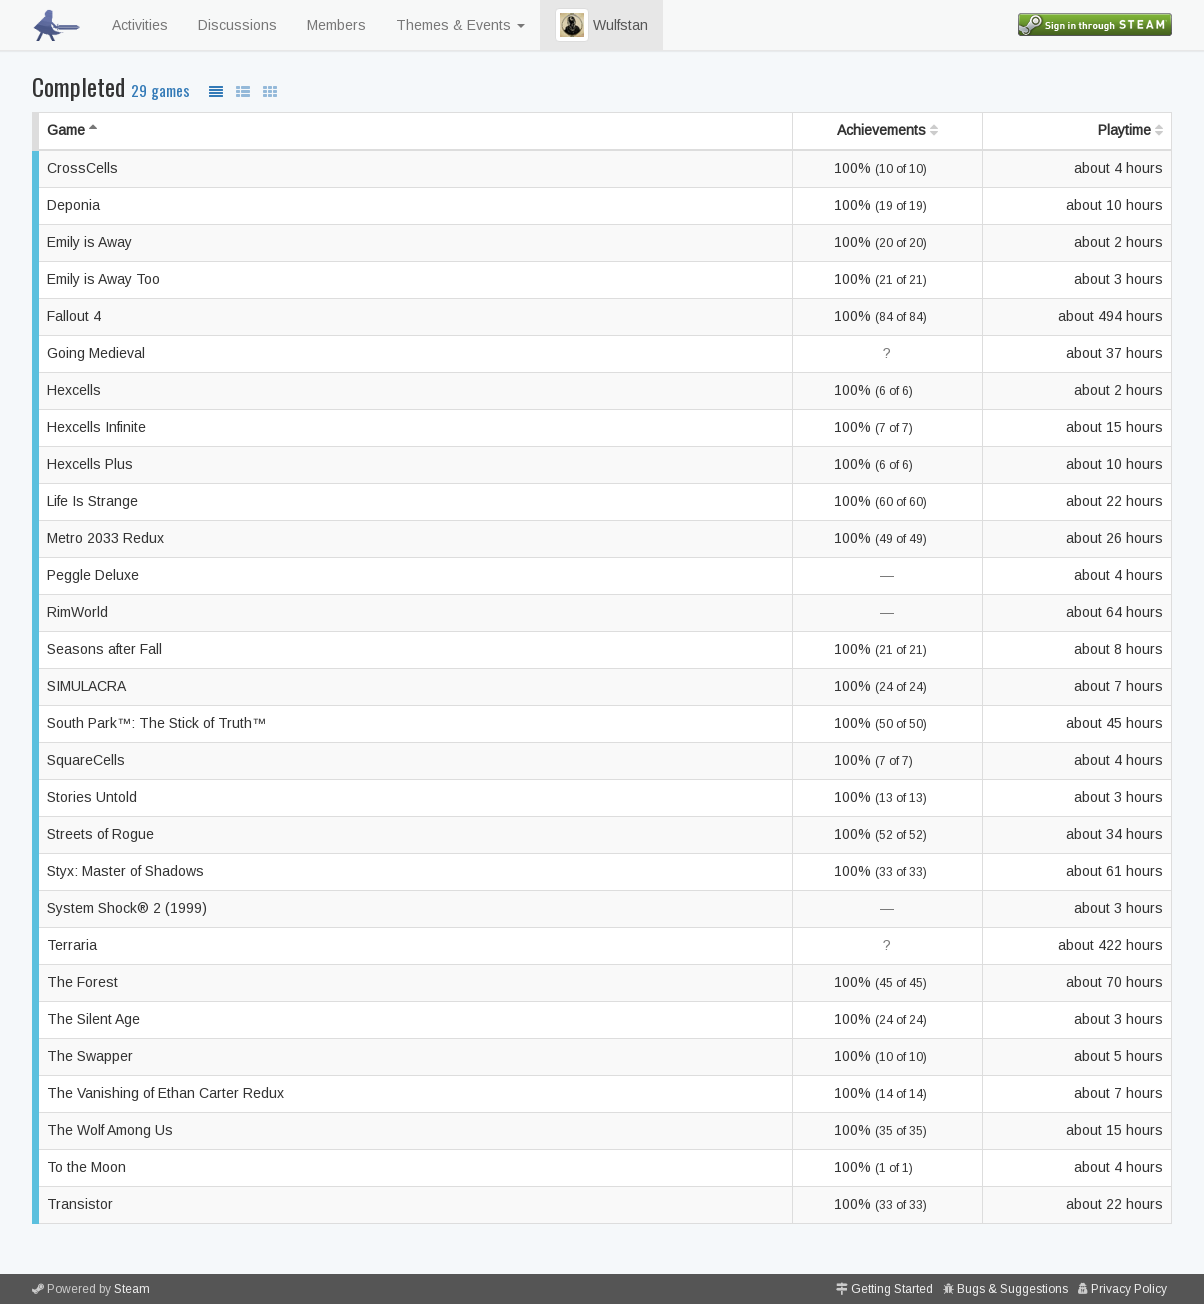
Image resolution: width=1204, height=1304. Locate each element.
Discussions (237, 25)
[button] (572, 25)
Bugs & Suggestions (1012, 1289)
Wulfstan (601, 25)
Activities (140, 25)
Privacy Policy (1129, 1289)
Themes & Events (460, 25)
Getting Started (892, 1289)
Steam (132, 1289)
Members (336, 25)
